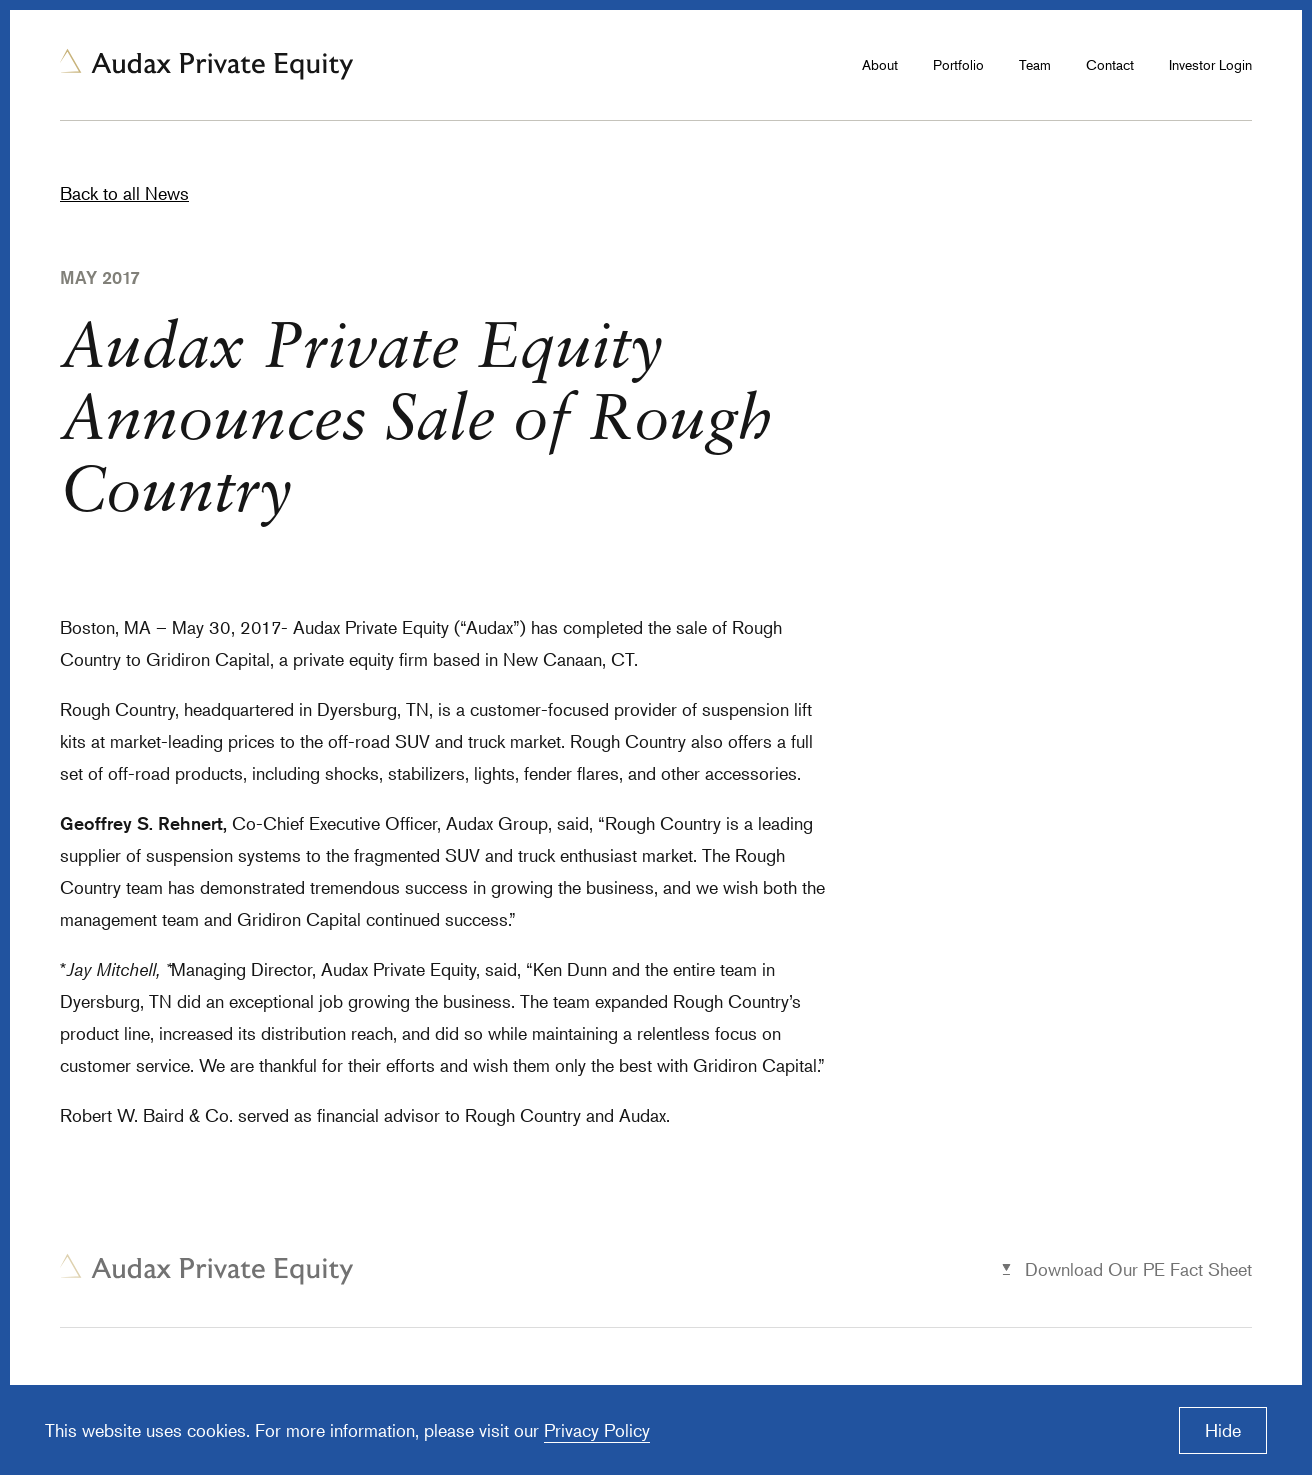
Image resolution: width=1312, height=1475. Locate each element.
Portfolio (958, 64)
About (880, 64)
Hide (1223, 1430)
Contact (1110, 64)
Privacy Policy (597, 1430)
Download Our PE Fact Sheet (1138, 1269)
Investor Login (1210, 64)
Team (1035, 64)
